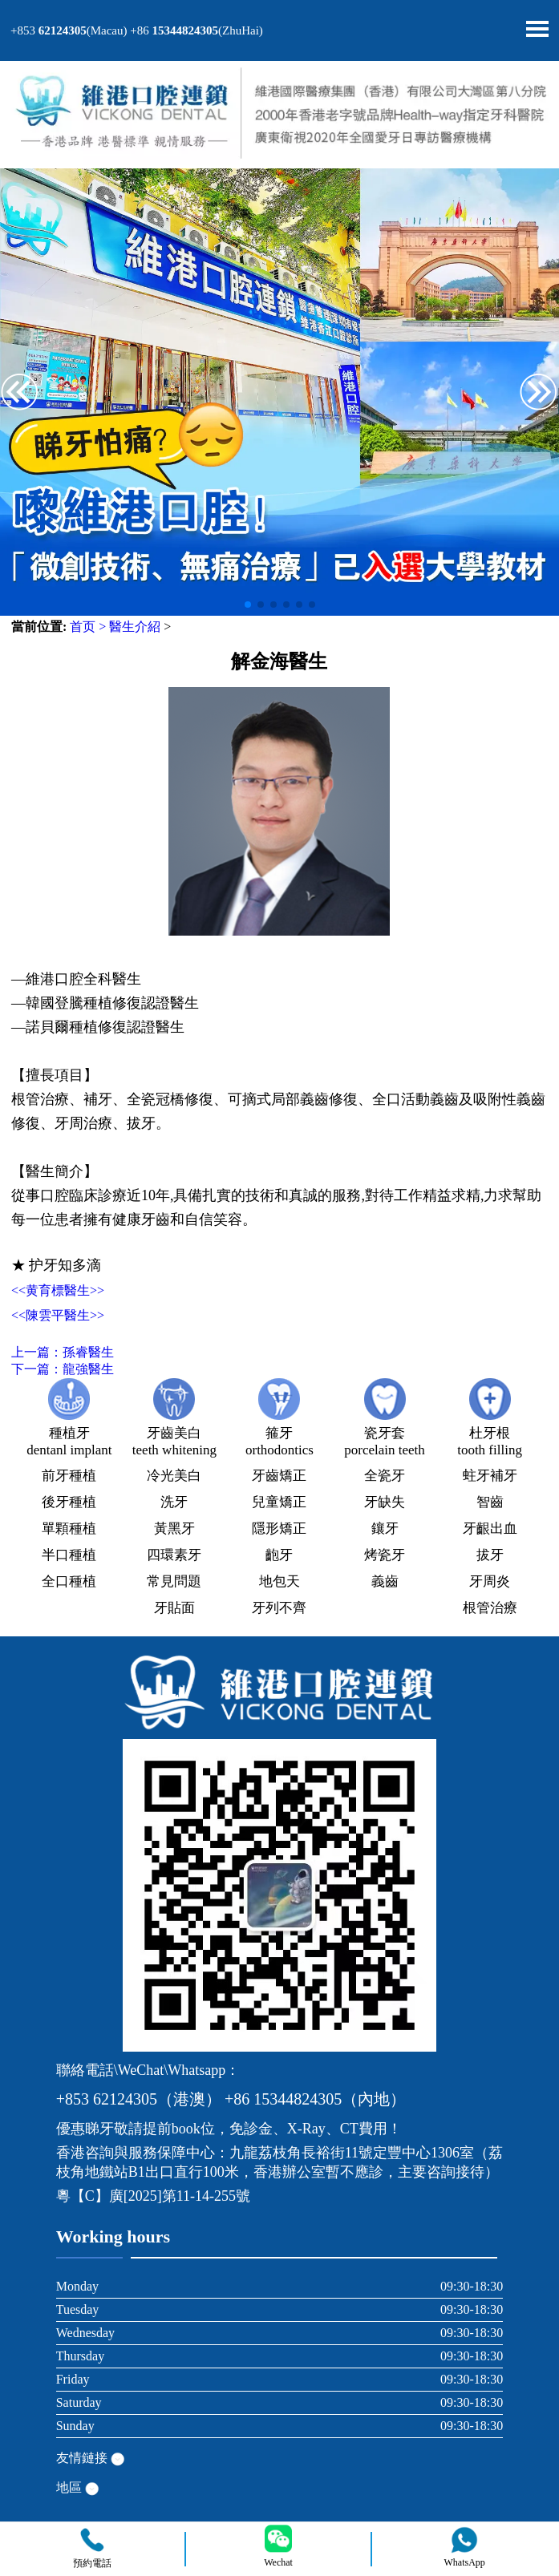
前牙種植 (69, 1475)
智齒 (490, 1502)
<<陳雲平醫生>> (57, 1315)
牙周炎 (489, 1581)
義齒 (385, 1581)
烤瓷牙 (384, 1555)
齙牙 (279, 1555)
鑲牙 (385, 1528)
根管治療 (490, 1608)
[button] (539, 393)
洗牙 (174, 1502)
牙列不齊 (279, 1608)
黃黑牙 (174, 1528)
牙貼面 (174, 1608)
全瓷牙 (384, 1475)
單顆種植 (69, 1528)
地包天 (279, 1581)
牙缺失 (384, 1502)
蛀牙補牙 (490, 1475)
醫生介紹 (134, 626)
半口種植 (69, 1555)
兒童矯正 (279, 1502)
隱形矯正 (279, 1528)
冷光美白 (174, 1475)
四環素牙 (174, 1555)
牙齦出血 (490, 1528)
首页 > (88, 626)
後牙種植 (69, 1502)
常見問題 (174, 1581)
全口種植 (69, 1581)
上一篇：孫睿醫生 (62, 1352)
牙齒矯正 (279, 1475)
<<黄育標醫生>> (57, 1290)
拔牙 (490, 1555)
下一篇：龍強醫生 (62, 1369)
